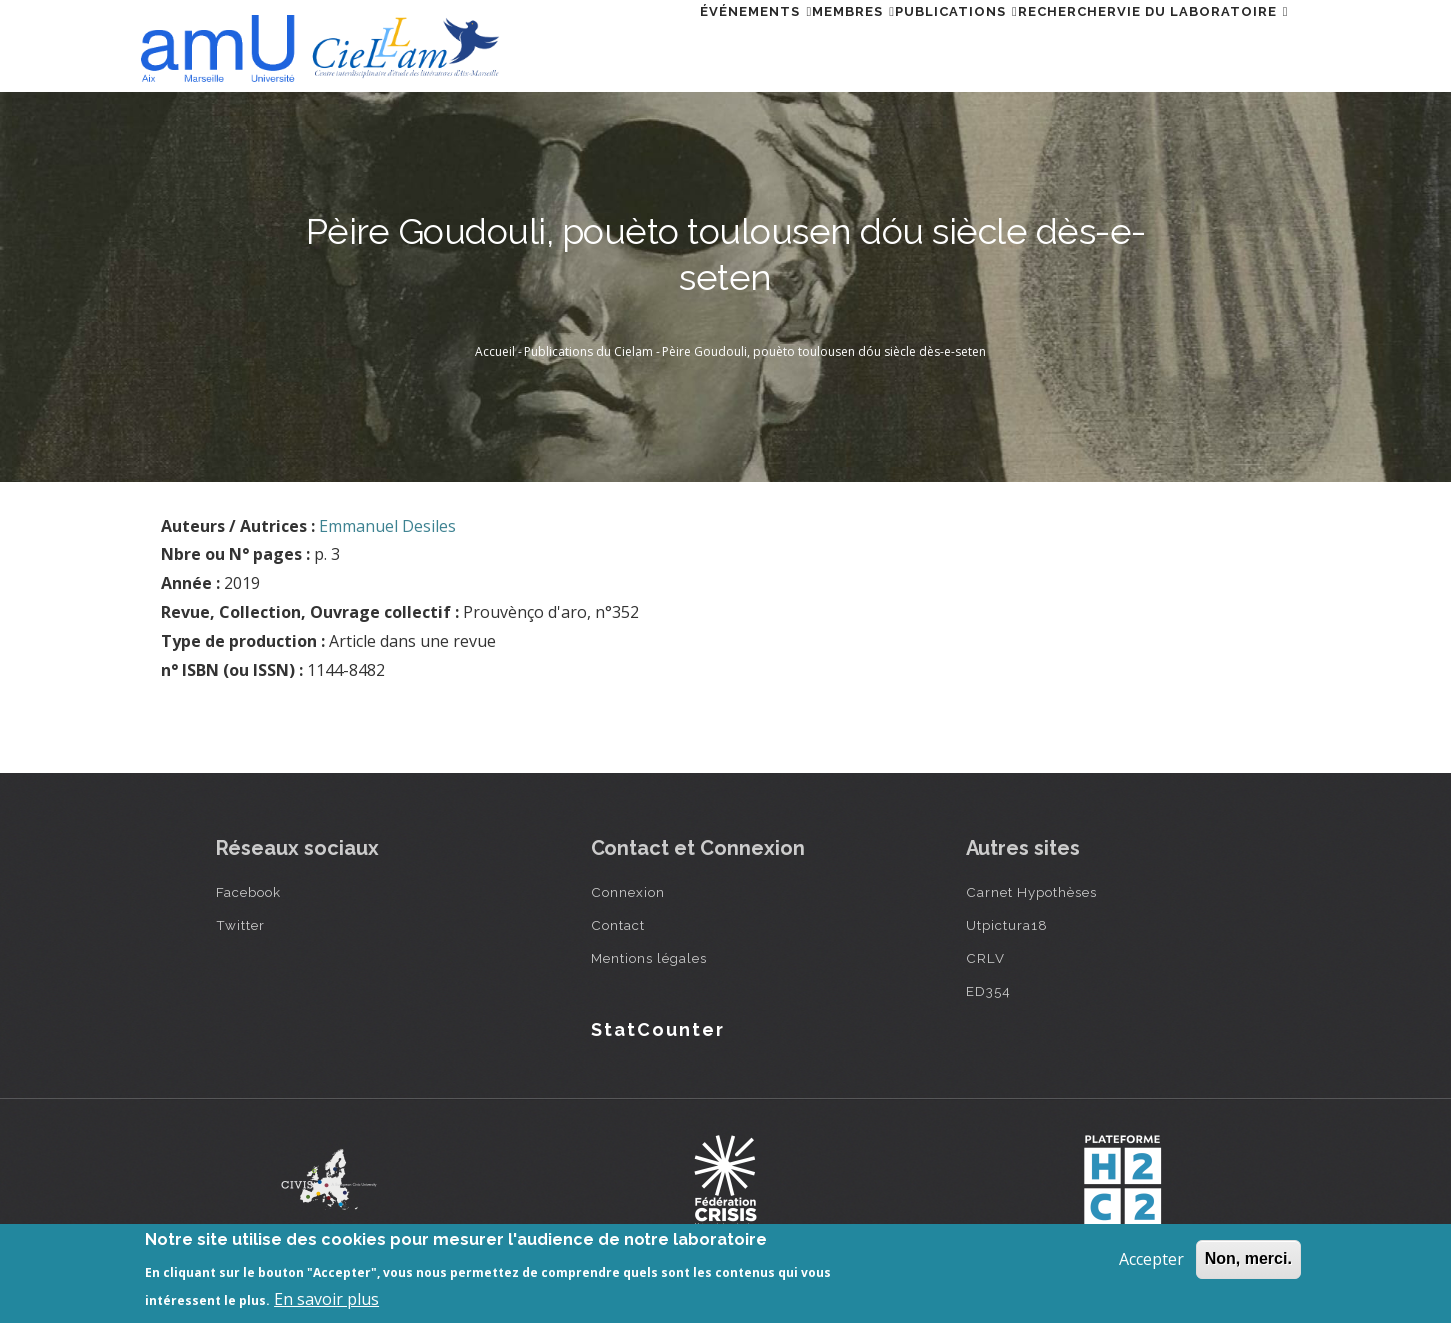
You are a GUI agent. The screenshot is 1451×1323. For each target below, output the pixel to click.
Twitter (240, 925)
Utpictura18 (1007, 925)
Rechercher (1031, 43)
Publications (896, 43)
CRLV (985, 958)
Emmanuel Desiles (387, 526)
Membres (769, 43)
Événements (648, 43)
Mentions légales (649, 958)
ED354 (988, 991)
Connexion (628, 892)
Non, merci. (1248, 1258)
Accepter (1151, 1259)
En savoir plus (326, 1299)
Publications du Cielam (588, 351)
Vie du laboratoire (1191, 43)
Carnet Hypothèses (1031, 892)
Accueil (495, 351)
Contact (618, 925)
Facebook (248, 892)
